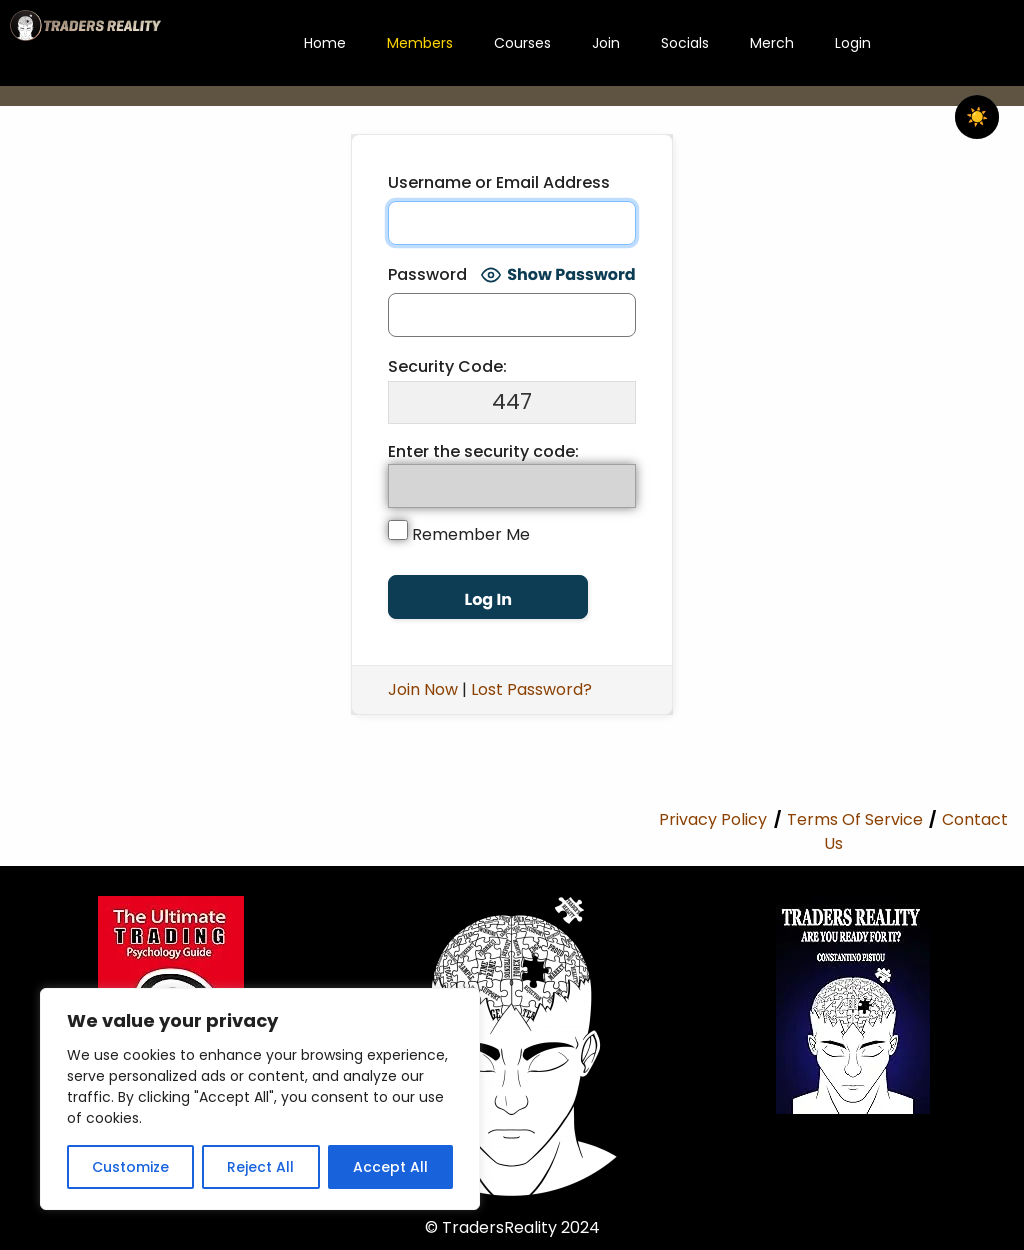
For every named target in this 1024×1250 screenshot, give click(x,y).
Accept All (390, 1167)
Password (427, 274)
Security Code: (447, 366)
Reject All (260, 1167)
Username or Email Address (499, 182)
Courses (522, 43)
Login (853, 43)
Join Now (423, 689)
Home (325, 43)
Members (420, 43)
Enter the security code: (483, 451)
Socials (685, 43)
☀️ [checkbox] (977, 117)
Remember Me (459, 533)
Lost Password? (531, 689)
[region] (260, 1099)
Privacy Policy (713, 819)
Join (606, 43)
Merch (772, 43)
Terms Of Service (855, 819)
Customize (130, 1167)
